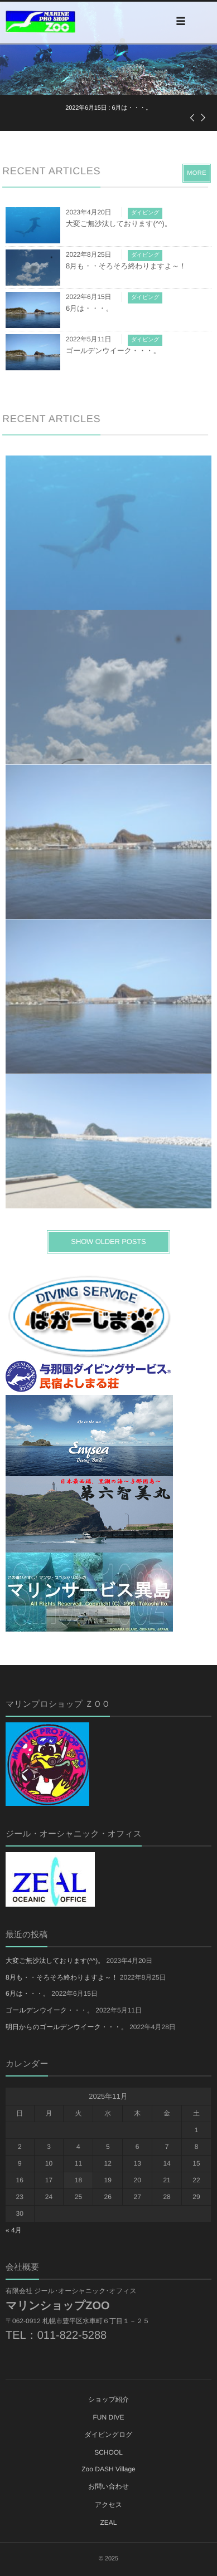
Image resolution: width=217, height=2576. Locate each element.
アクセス (108, 2505)
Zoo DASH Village (108, 2469)
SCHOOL (108, 2452)
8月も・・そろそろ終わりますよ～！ (126, 266)
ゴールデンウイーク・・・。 (113, 350)
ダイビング (145, 213)
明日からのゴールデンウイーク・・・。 (67, 2027)
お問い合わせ (108, 2486)
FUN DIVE (108, 2417)
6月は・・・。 (89, 308)
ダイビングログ (109, 2434)
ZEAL (108, 2522)
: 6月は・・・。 (108, 108)
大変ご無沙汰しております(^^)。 (119, 223)
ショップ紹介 (108, 2399)
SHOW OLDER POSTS (108, 1241)
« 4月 (14, 2230)
